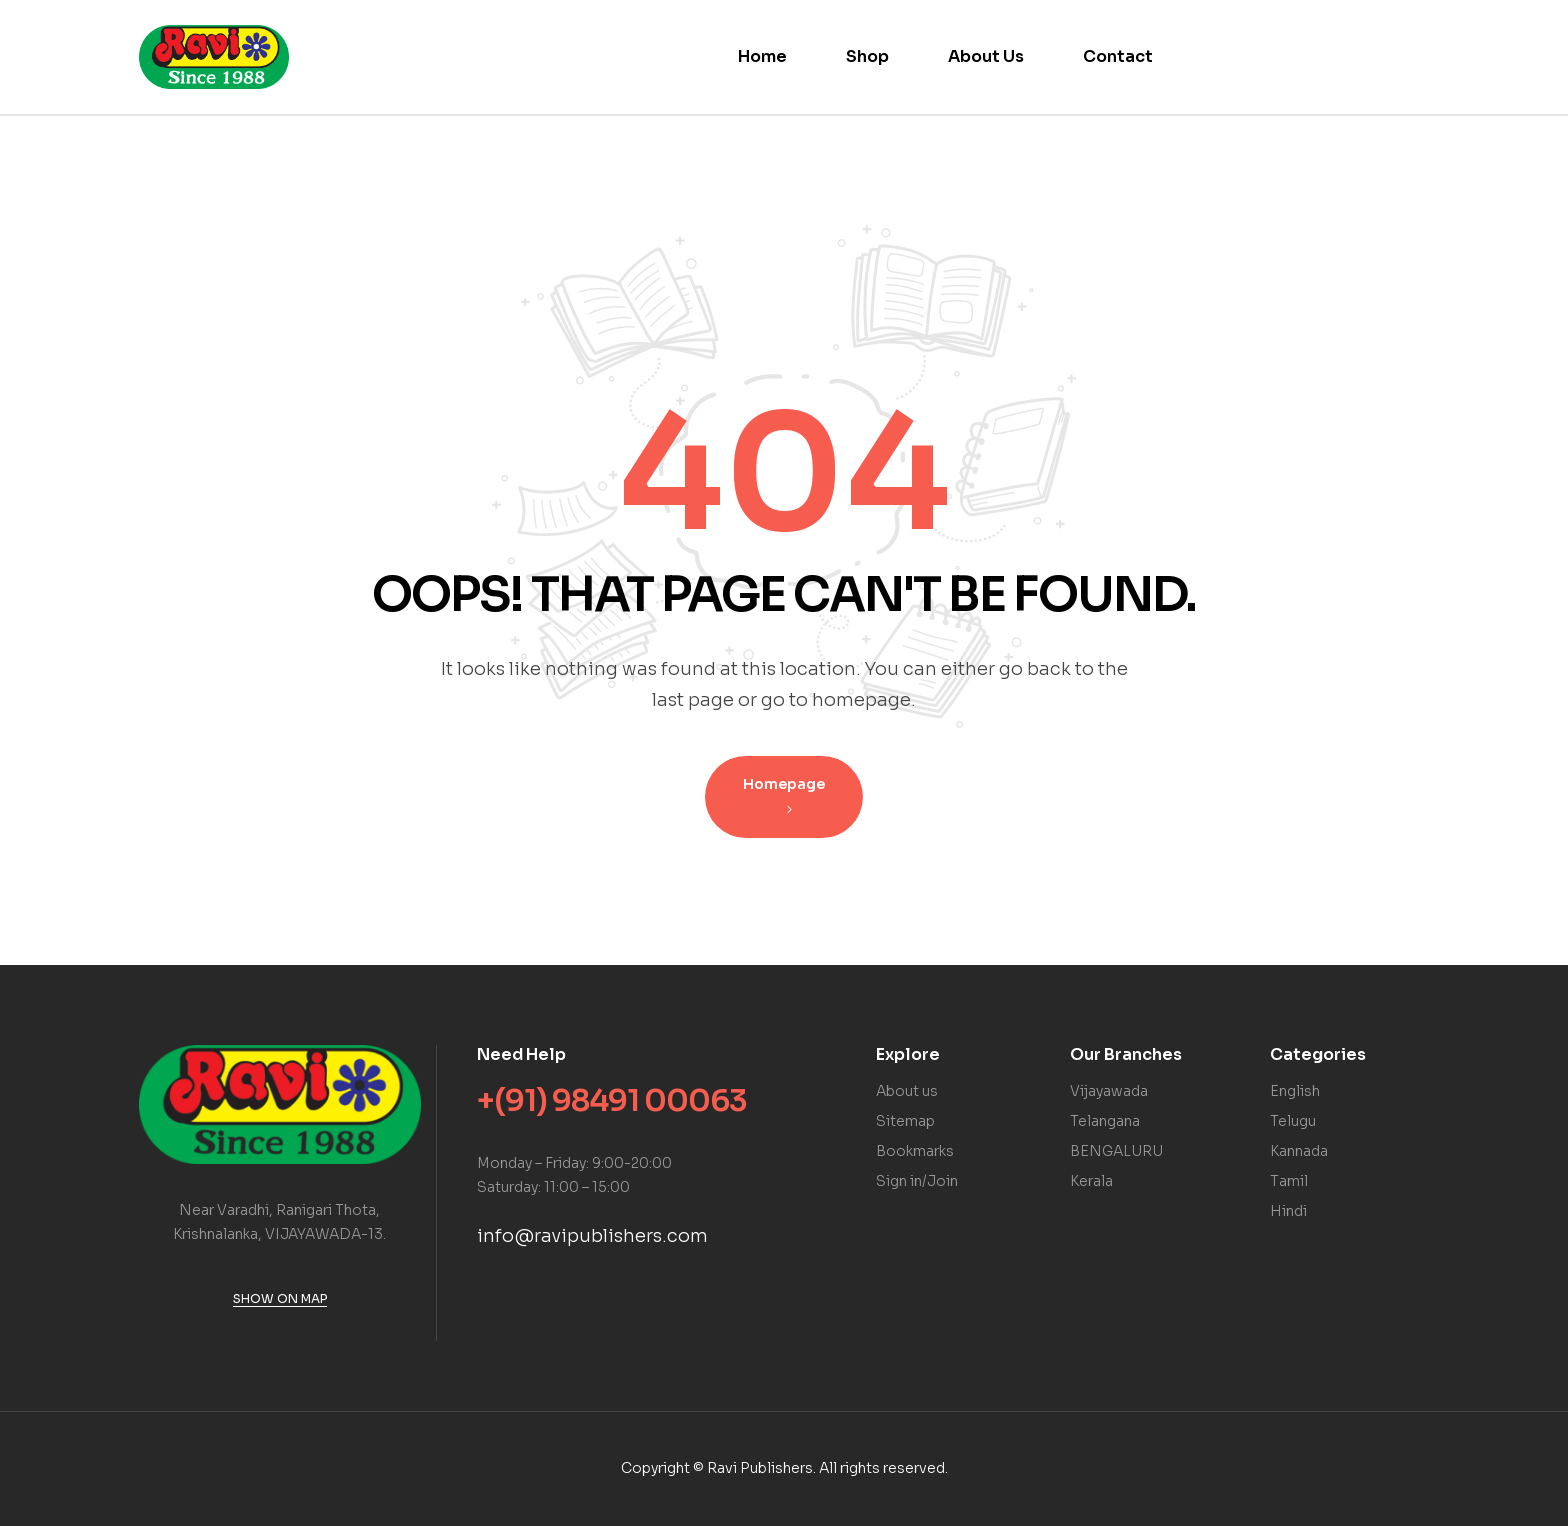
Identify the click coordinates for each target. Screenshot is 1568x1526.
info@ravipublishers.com (592, 1236)
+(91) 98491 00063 (612, 1101)
